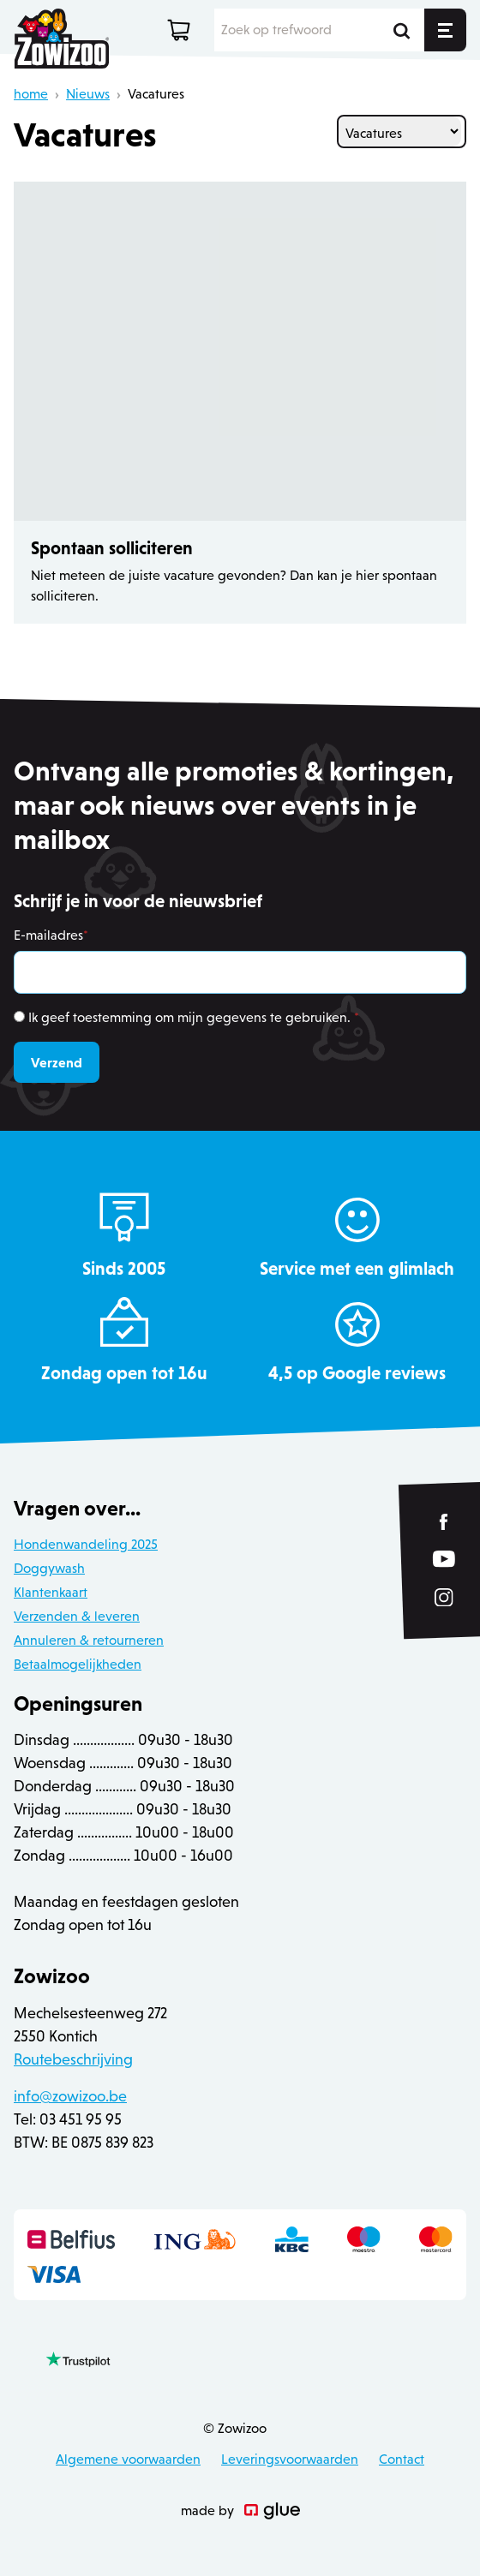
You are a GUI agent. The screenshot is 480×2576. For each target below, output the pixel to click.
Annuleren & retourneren (89, 1640)
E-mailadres (51, 935)
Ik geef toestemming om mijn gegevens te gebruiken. (193, 1017)
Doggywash (49, 1568)
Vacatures (156, 94)
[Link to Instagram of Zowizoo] (444, 1597)
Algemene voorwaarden (128, 2459)
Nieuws (88, 94)
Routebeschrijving (73, 2059)
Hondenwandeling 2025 (86, 1544)
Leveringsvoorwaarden (289, 2459)
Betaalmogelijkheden (77, 1664)
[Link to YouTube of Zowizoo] (444, 1559)
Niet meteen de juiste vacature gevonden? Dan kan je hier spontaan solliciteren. (234, 585)
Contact (401, 2459)
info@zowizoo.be (70, 2096)
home (31, 94)
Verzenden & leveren (77, 1616)
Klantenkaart (50, 1592)
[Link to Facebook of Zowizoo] (444, 1521)
